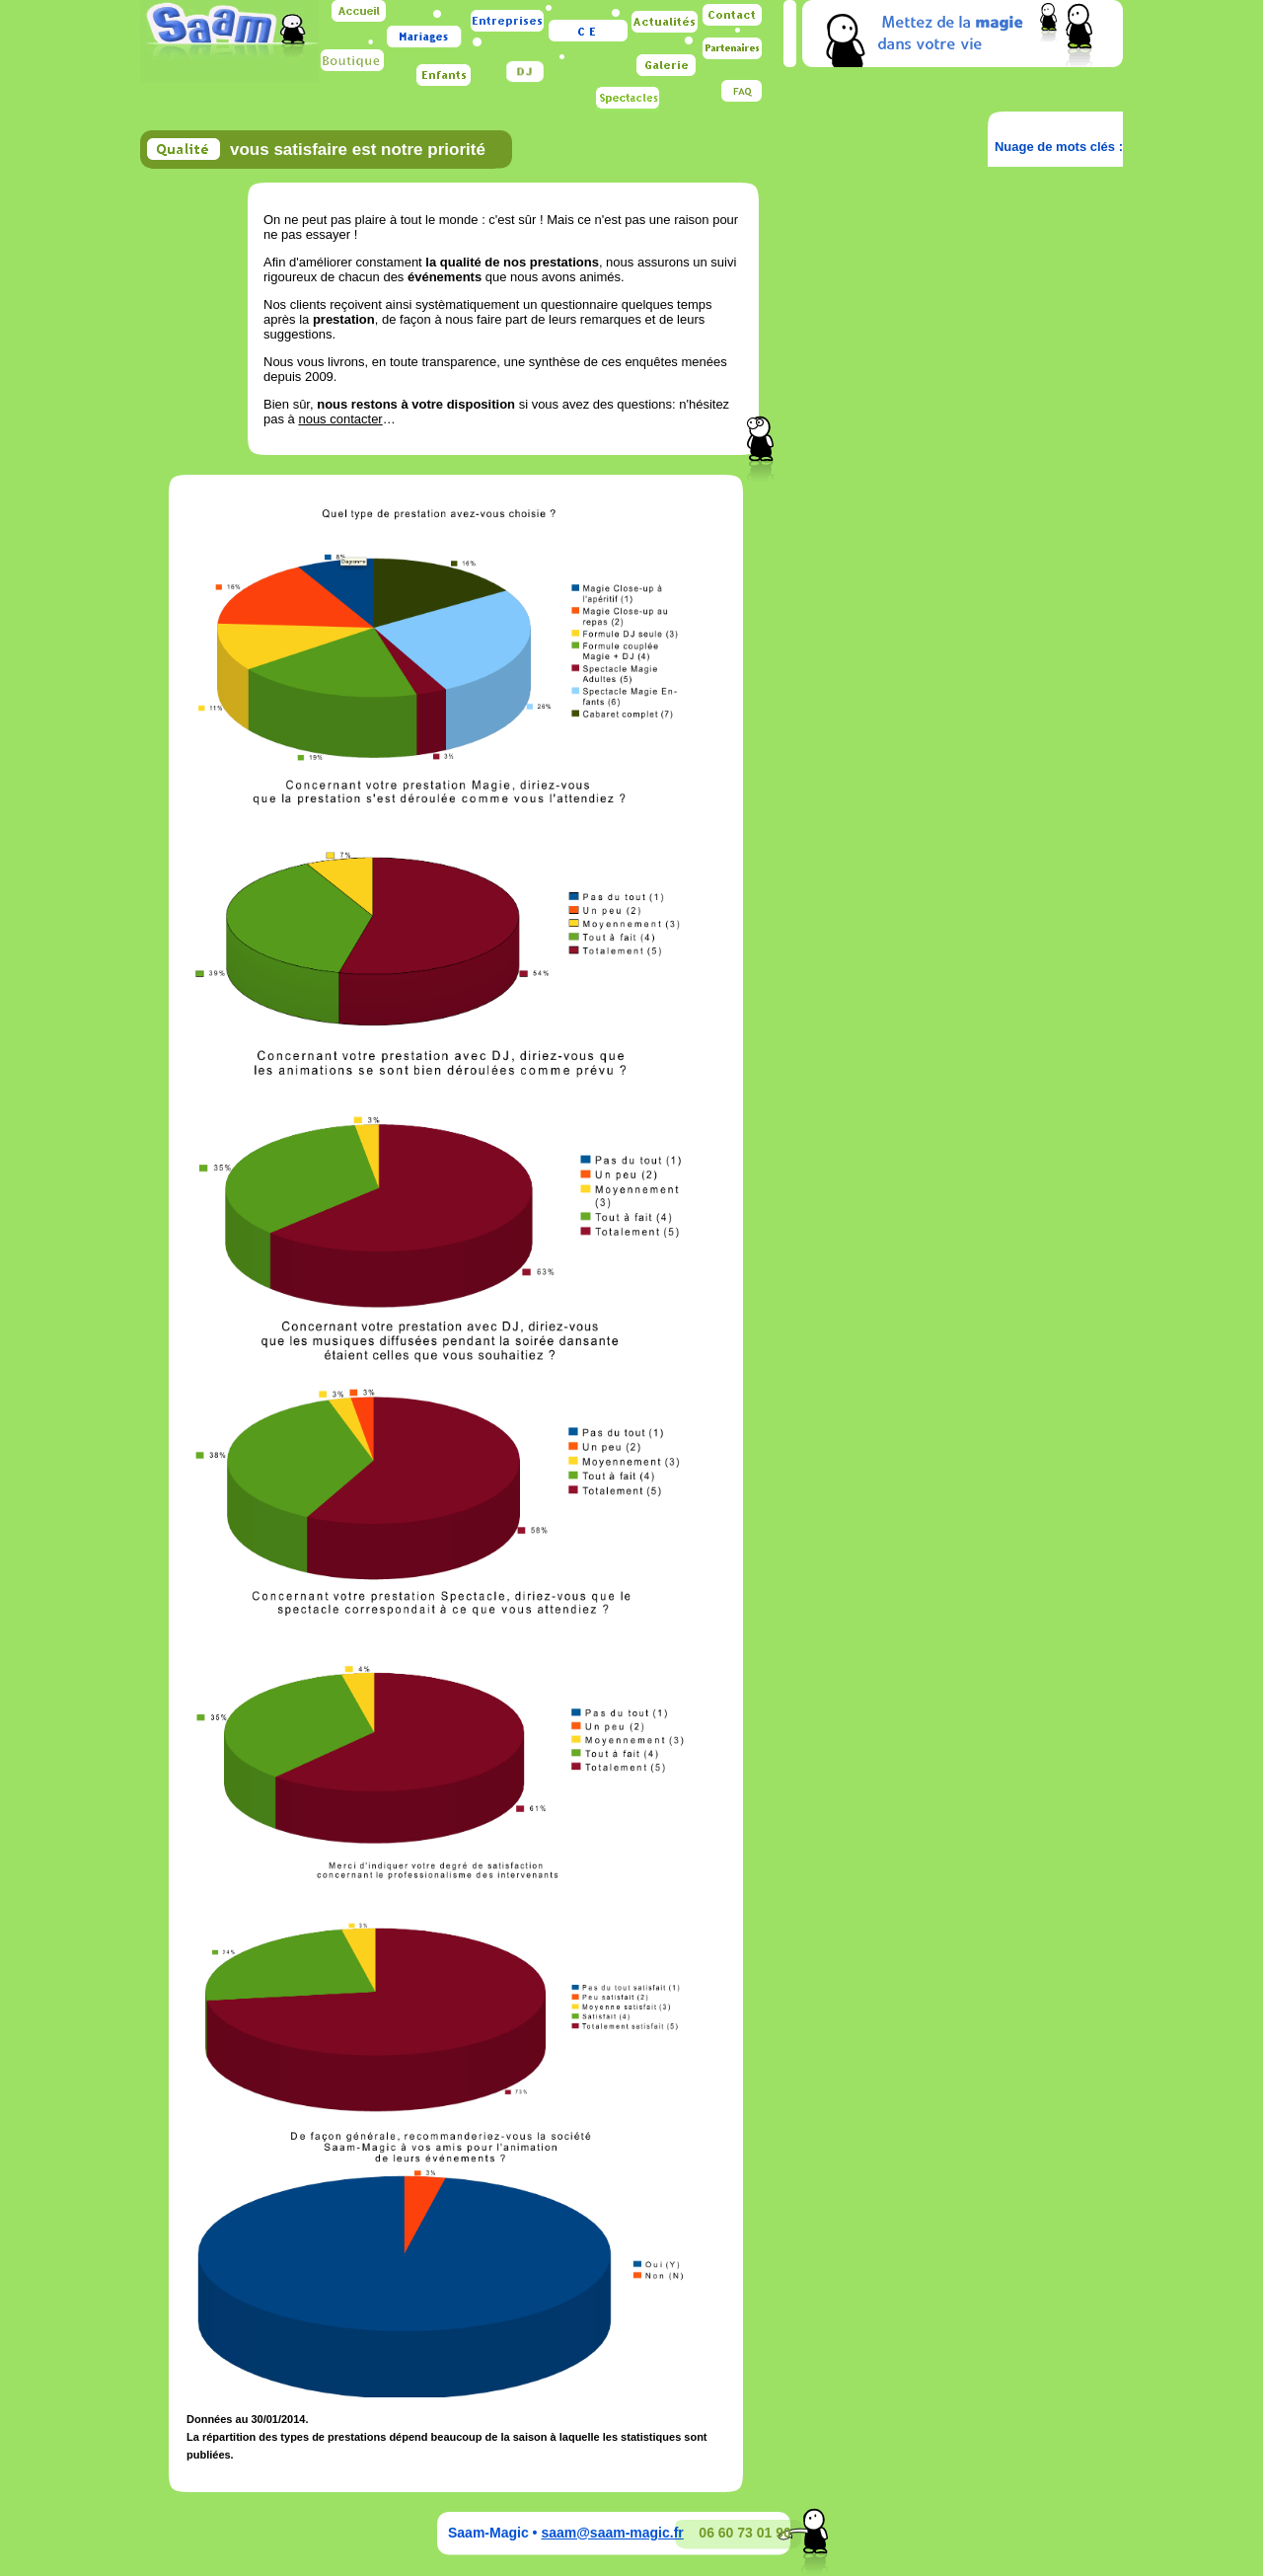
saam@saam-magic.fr (612, 2532)
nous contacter (340, 419)
